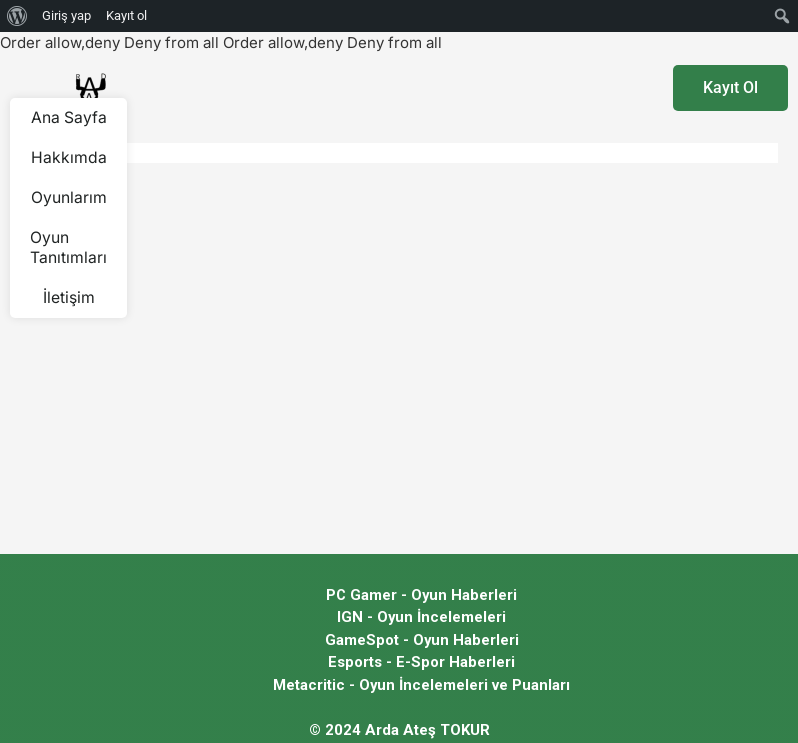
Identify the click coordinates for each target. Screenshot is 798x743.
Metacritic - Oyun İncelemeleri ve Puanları (422, 685)
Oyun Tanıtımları (68, 248)
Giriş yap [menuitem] (66, 15)
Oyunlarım (69, 198)
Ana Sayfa (68, 118)
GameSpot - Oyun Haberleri (421, 640)
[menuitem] (17, 16)
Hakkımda (69, 158)
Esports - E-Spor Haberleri (421, 662)
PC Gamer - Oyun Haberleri (421, 595)
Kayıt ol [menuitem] (126, 15)
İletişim (69, 298)
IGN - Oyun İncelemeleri (422, 617)
